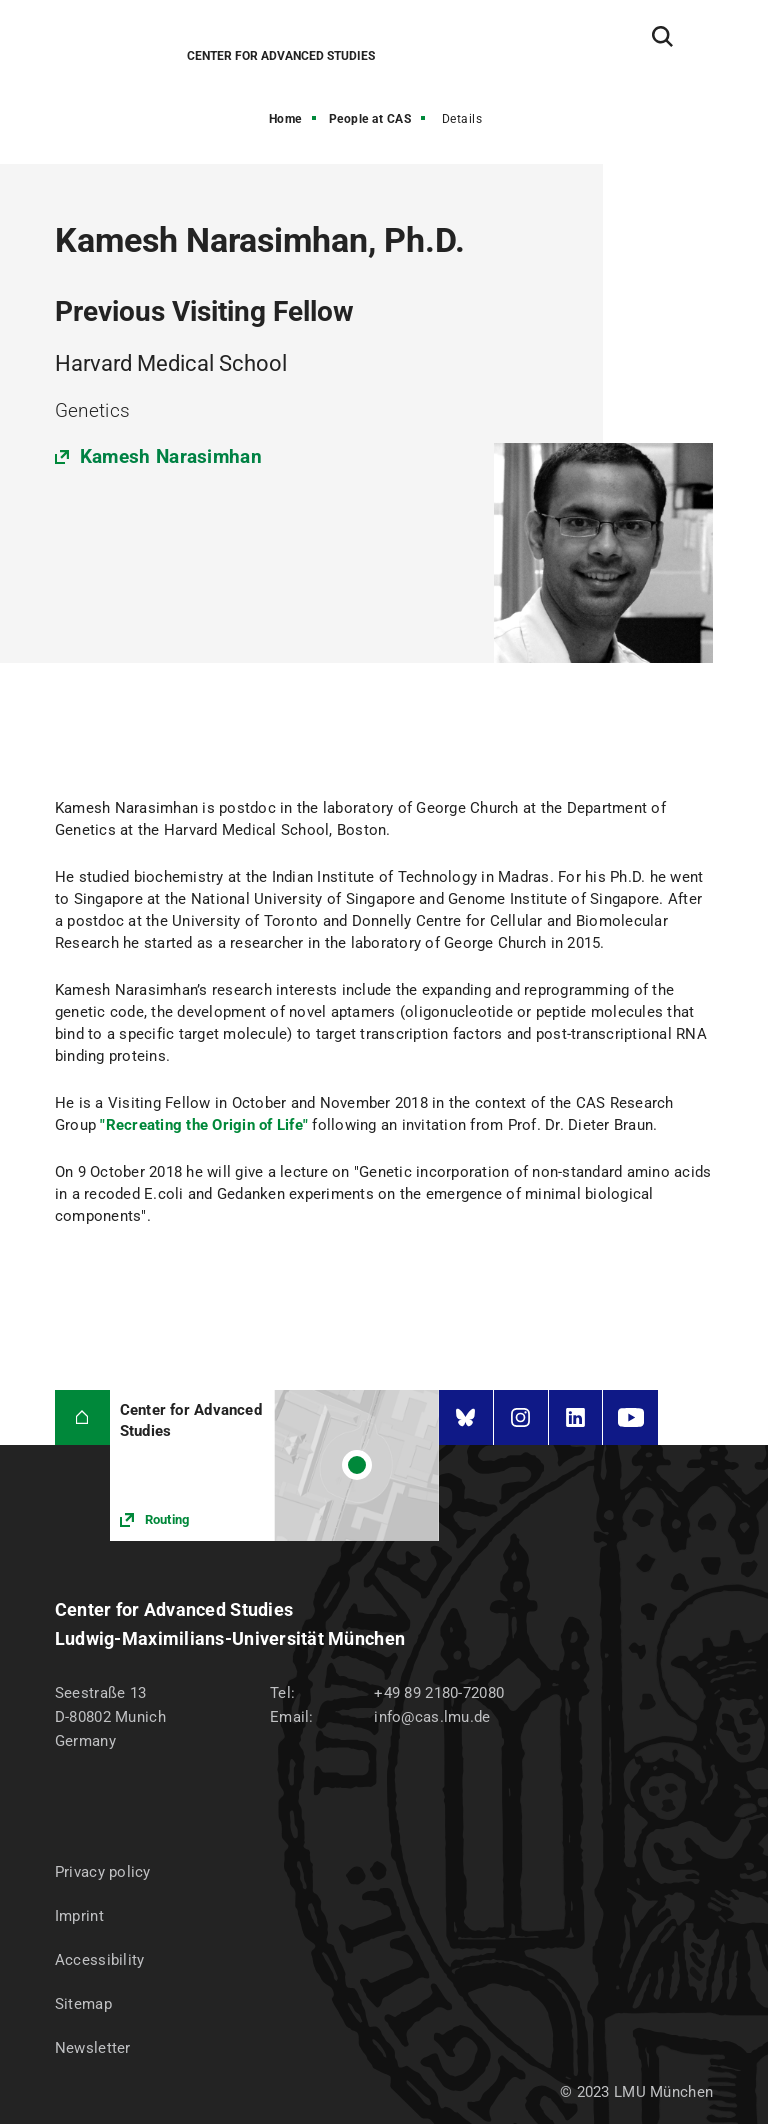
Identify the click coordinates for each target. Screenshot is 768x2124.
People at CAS (370, 119)
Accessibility (100, 1960)
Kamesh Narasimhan (171, 456)
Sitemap (83, 2004)
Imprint (79, 1916)
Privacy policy (103, 1872)
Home (285, 119)
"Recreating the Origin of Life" (204, 1125)
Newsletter (93, 2048)
